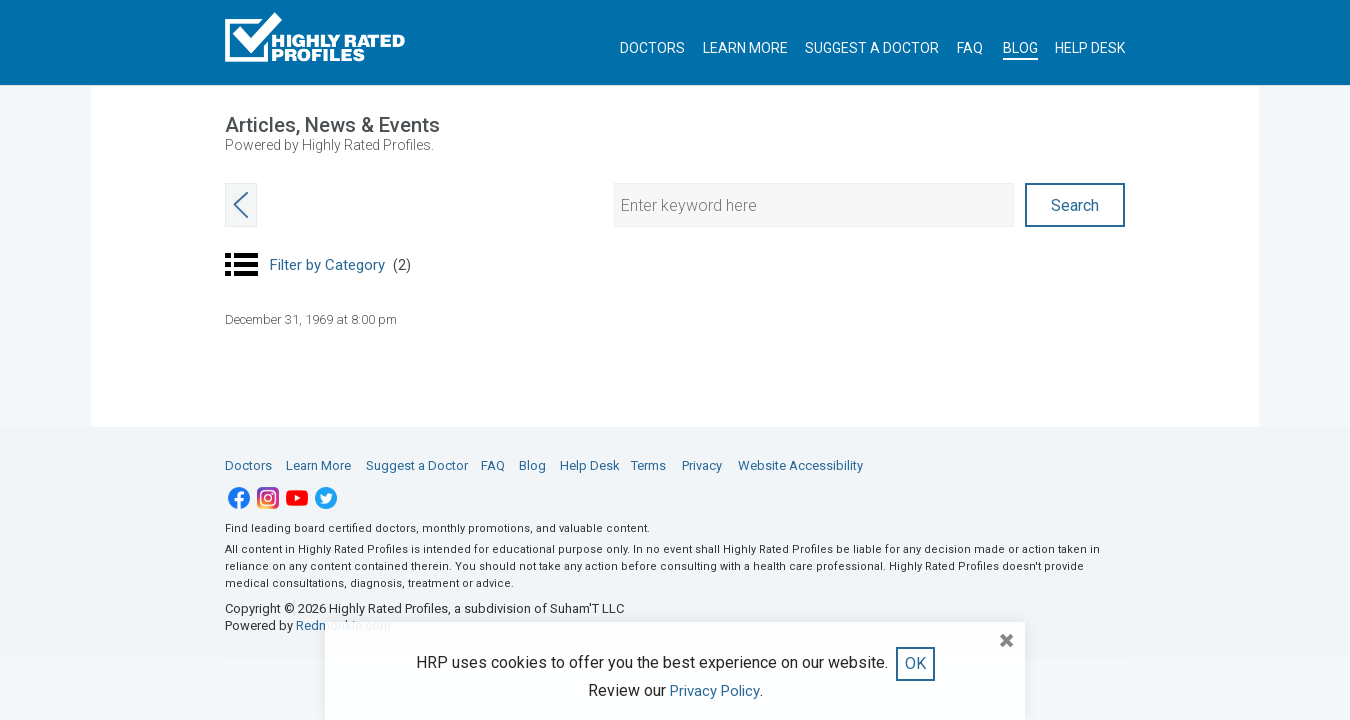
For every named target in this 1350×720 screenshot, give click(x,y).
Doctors (248, 465)
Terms (648, 465)
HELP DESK (1090, 48)
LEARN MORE (745, 48)
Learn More (318, 465)
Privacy (702, 465)
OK (915, 663)
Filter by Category (340, 265)
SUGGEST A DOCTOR (872, 48)
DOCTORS (652, 48)
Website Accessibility (800, 465)
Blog (532, 465)
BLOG (1020, 48)
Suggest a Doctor (417, 465)
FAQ (970, 48)
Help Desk (590, 465)
